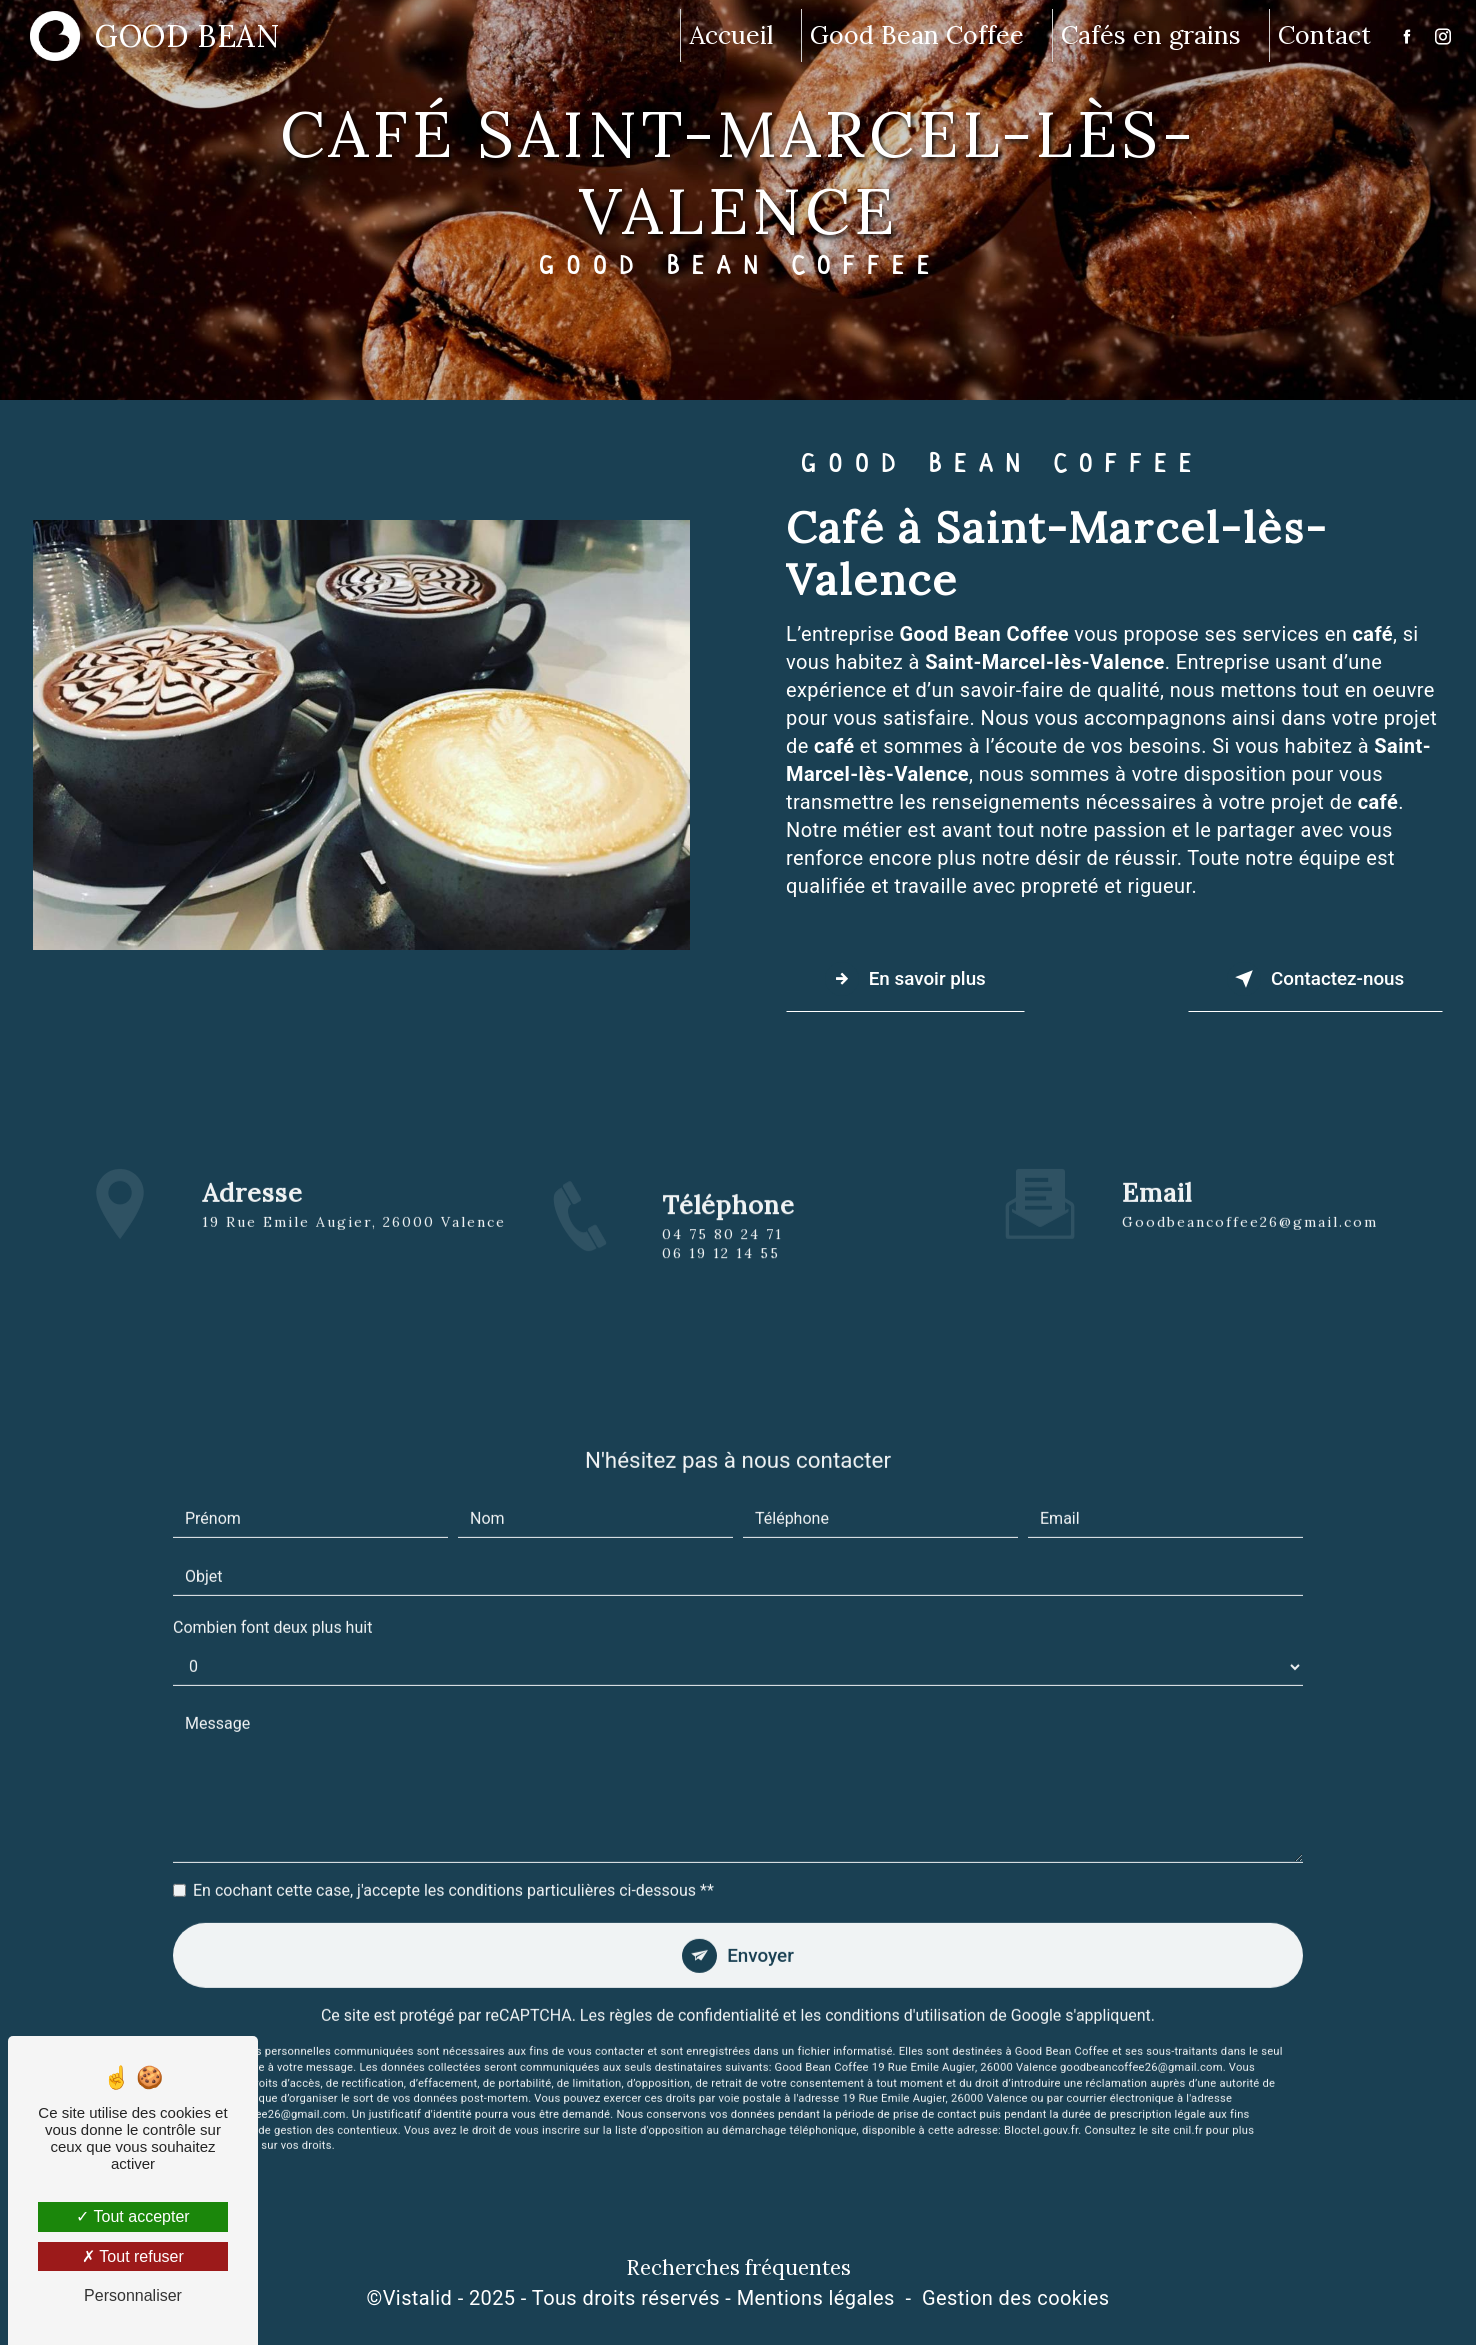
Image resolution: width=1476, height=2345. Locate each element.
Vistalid (418, 2299)
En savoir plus (908, 979)
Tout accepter (132, 2216)
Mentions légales (816, 2299)
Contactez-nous (1312, 979)
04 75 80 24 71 (722, 1257)
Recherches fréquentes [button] (738, 2269)
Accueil (730, 34)
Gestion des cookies (1015, 2299)
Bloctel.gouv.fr (1041, 2108)
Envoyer (761, 1932)
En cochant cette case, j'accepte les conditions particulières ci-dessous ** (453, 1867)
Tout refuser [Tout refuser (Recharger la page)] (133, 2256)
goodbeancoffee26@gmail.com (1250, 1198)
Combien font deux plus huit (272, 1604)
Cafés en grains (1150, 34)
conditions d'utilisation (905, 1994)
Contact (1323, 34)
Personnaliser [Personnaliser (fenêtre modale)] (133, 2295)
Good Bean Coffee (916, 34)
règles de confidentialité (694, 1994)
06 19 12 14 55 (721, 1277)
